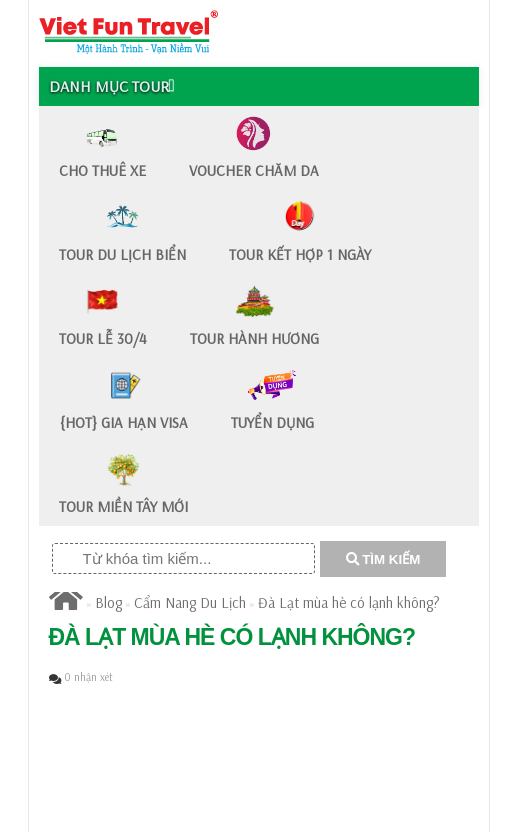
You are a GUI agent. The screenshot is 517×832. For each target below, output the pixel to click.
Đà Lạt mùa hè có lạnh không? (349, 602)
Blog (108, 602)
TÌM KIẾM (383, 559)
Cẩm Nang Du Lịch (190, 602)
